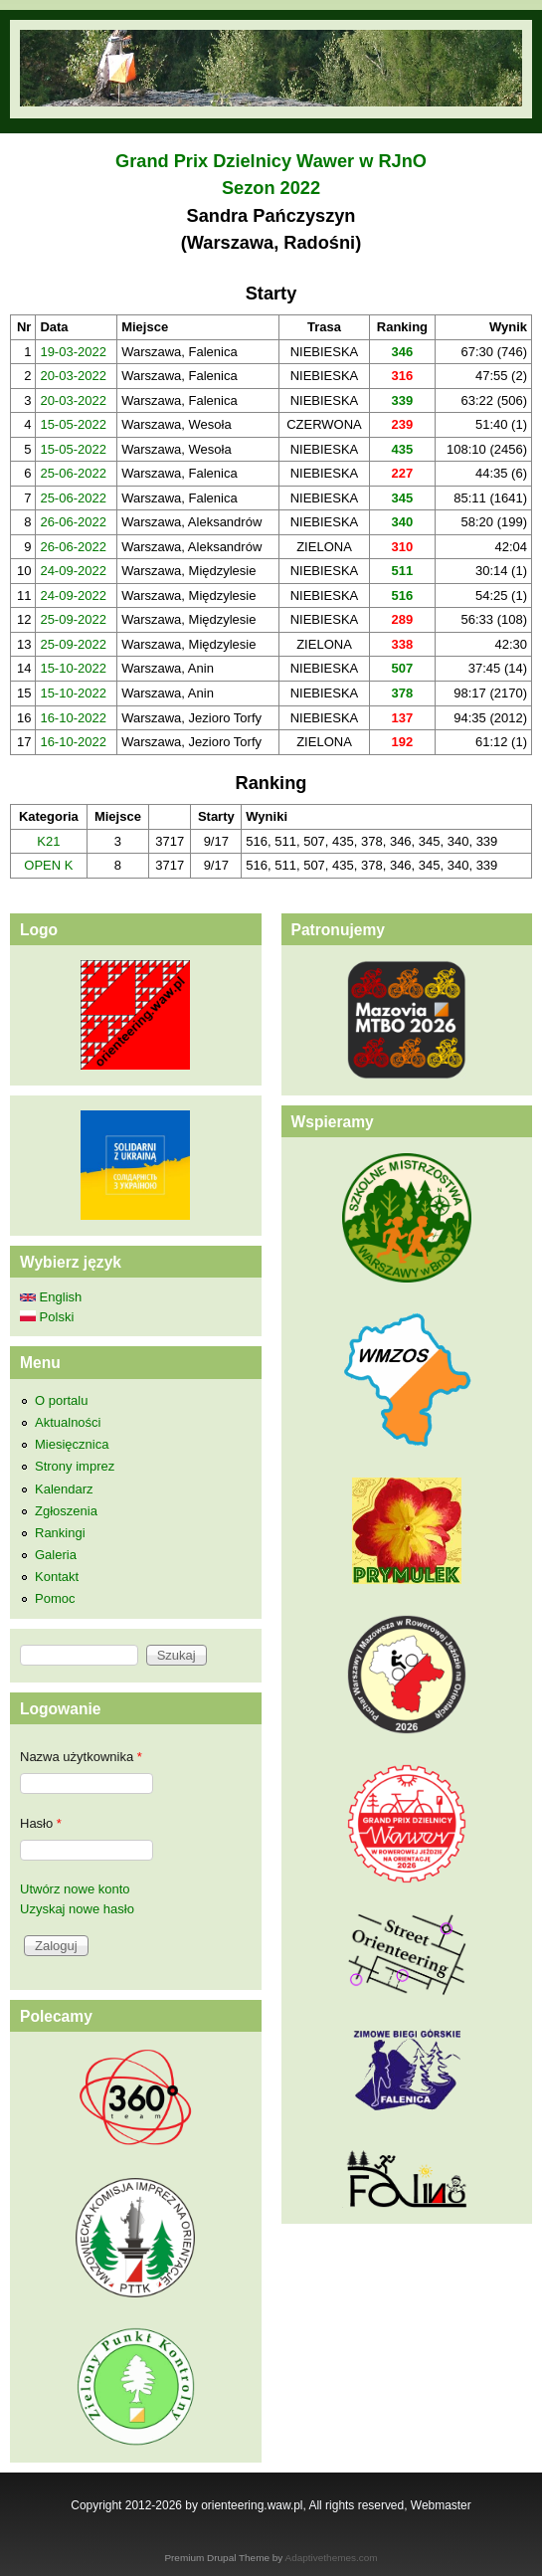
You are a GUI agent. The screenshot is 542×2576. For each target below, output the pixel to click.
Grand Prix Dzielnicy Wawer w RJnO (271, 161)
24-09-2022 (73, 570)
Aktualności (67, 1422)
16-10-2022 (73, 717)
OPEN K (48, 865)
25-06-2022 (73, 473)
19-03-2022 (73, 351)
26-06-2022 (73, 521)
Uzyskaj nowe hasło (77, 1908)
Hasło (41, 1823)
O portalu (61, 1400)
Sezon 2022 (271, 188)
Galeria (56, 1554)
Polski (47, 1316)
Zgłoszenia (66, 1510)
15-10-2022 (73, 668)
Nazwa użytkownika (81, 1756)
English (51, 1296)
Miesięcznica (71, 1444)
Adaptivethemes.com (331, 2557)
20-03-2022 (73, 375)
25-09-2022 (73, 619)
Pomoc (55, 1598)
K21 (48, 841)
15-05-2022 (73, 424)
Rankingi (60, 1532)
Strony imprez (74, 1466)
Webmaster (441, 2505)
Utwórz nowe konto (75, 1889)
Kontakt (57, 1576)
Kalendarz (64, 1489)
